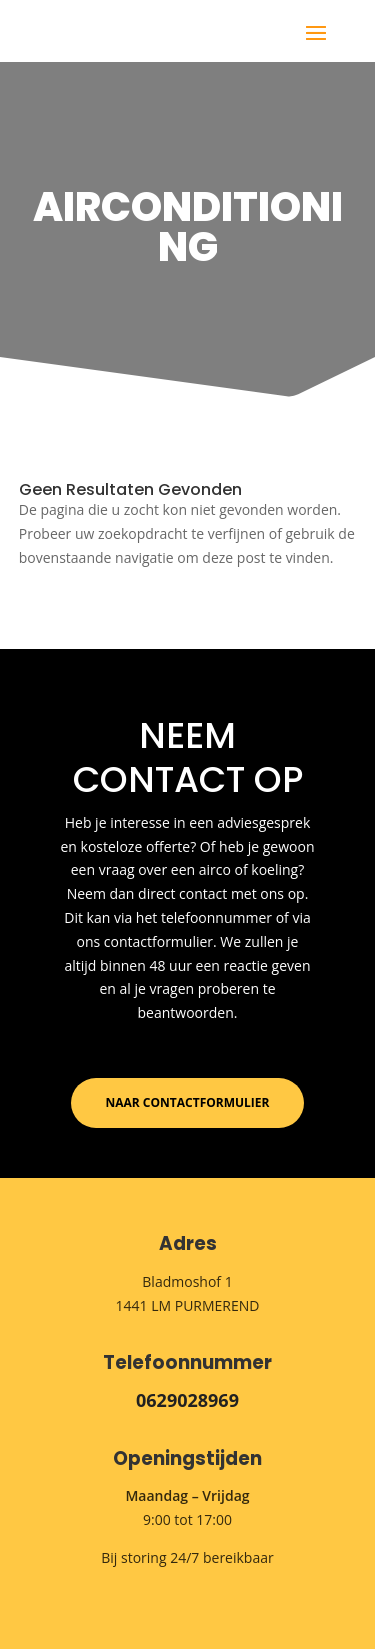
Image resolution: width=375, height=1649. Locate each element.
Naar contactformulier (188, 1102)
